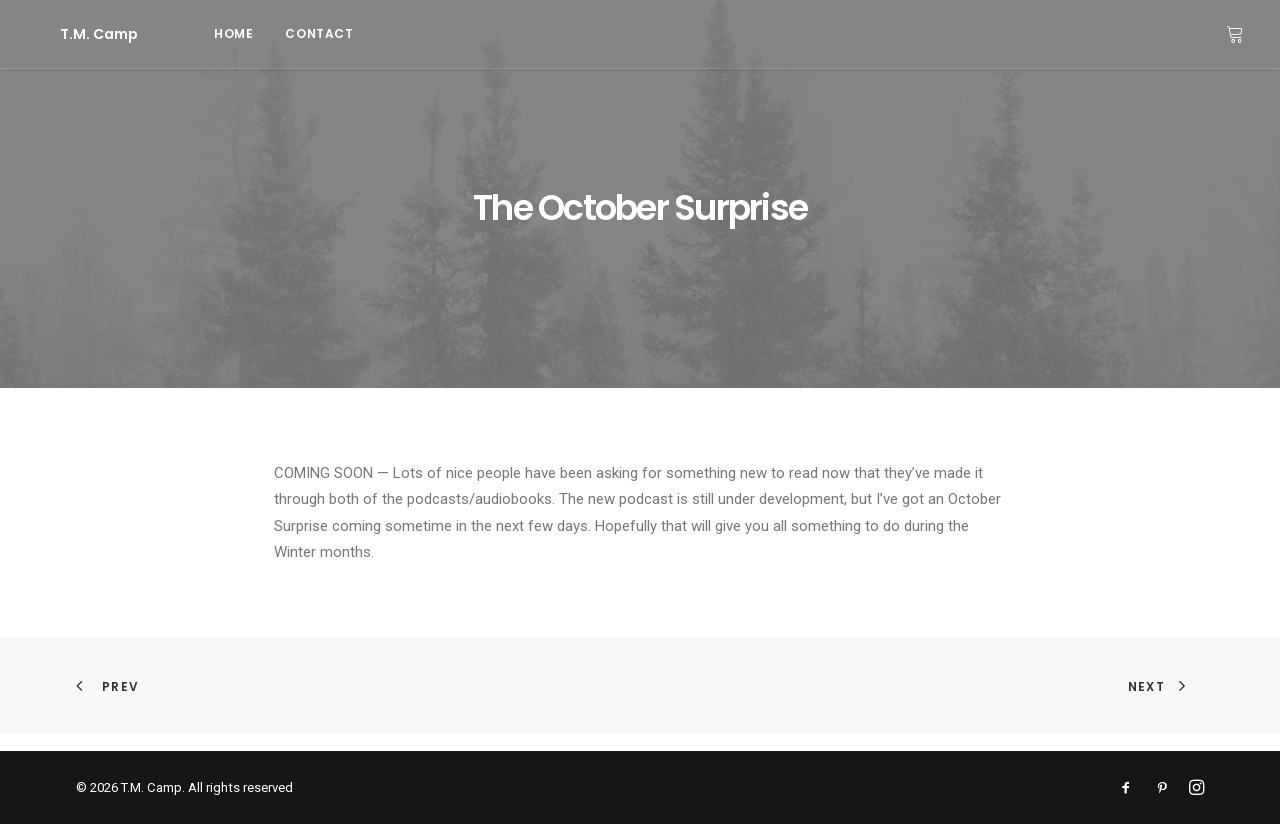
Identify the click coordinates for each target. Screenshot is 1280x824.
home (181, 33)
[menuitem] (181, 34)
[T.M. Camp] (73, 34)
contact (267, 33)
